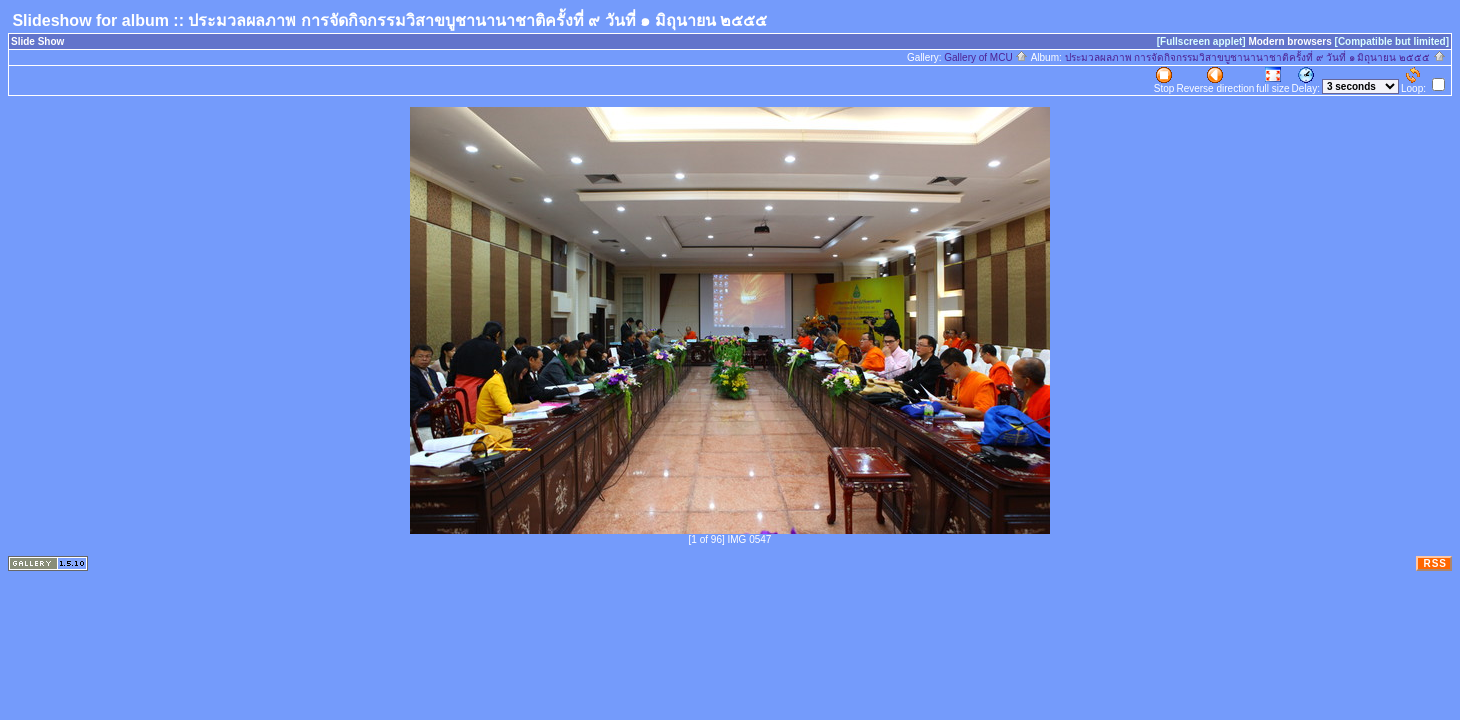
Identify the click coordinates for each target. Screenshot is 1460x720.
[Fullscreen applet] (1201, 41)
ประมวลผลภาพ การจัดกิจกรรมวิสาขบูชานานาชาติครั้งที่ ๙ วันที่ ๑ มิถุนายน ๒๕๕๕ (1255, 57)
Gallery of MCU (986, 57)
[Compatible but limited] (1392, 41)
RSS (1435, 563)
